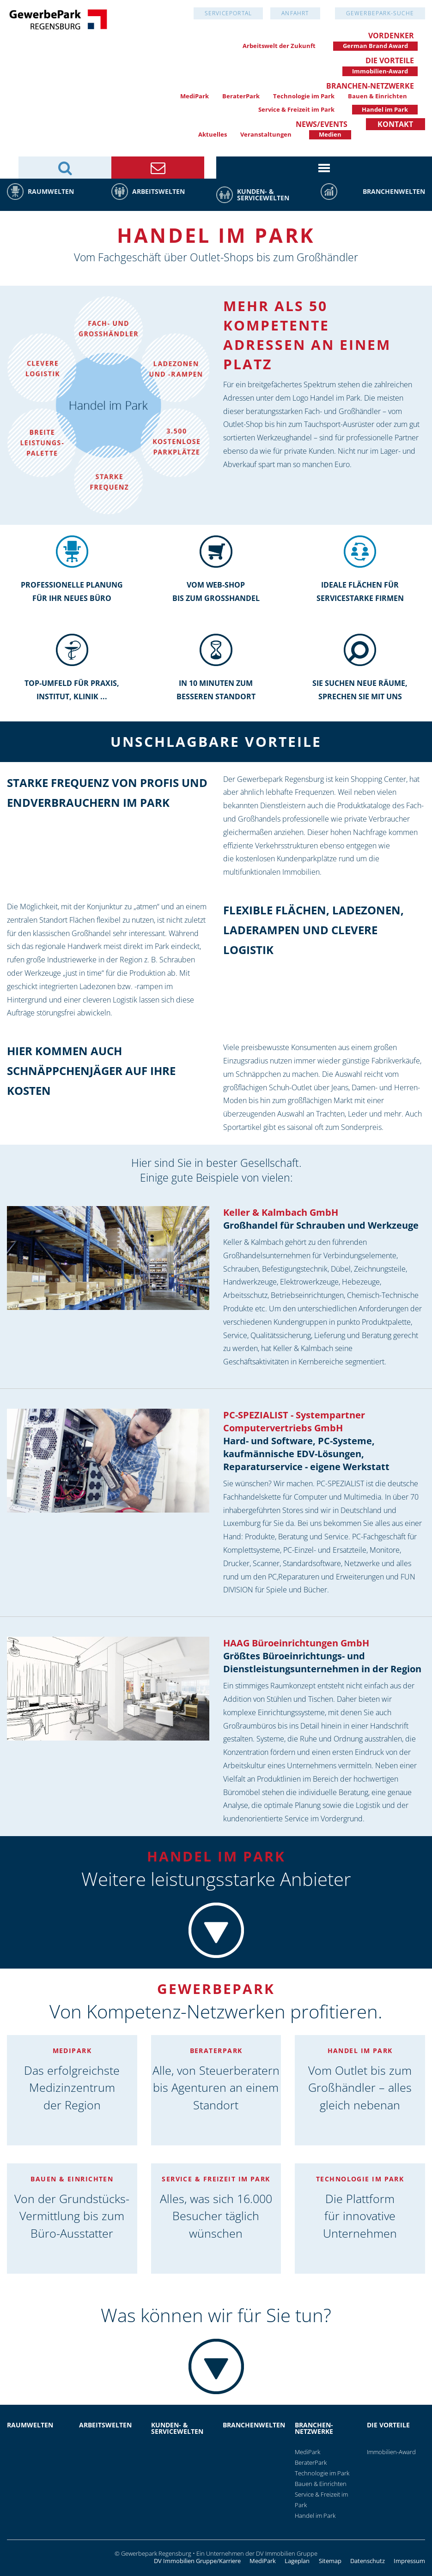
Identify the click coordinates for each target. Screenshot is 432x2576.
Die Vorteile (389, 60)
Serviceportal (228, 13)
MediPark (194, 96)
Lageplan (297, 2561)
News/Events (321, 124)
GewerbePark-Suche (380, 13)
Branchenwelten (394, 191)
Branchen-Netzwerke (370, 86)
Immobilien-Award (380, 71)
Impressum (409, 2561)
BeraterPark (241, 96)
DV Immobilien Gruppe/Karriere (197, 2561)
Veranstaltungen (266, 134)
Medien (330, 134)
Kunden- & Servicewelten (263, 194)
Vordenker (391, 35)
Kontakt (395, 124)
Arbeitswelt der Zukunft (279, 46)
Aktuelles (212, 134)
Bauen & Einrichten (377, 96)
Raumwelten (51, 191)
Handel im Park (385, 109)
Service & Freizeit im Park (296, 109)
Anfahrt (295, 13)
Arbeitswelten (158, 191)
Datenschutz (367, 2561)
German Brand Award (375, 46)
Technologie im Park (304, 96)
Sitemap (330, 2561)
